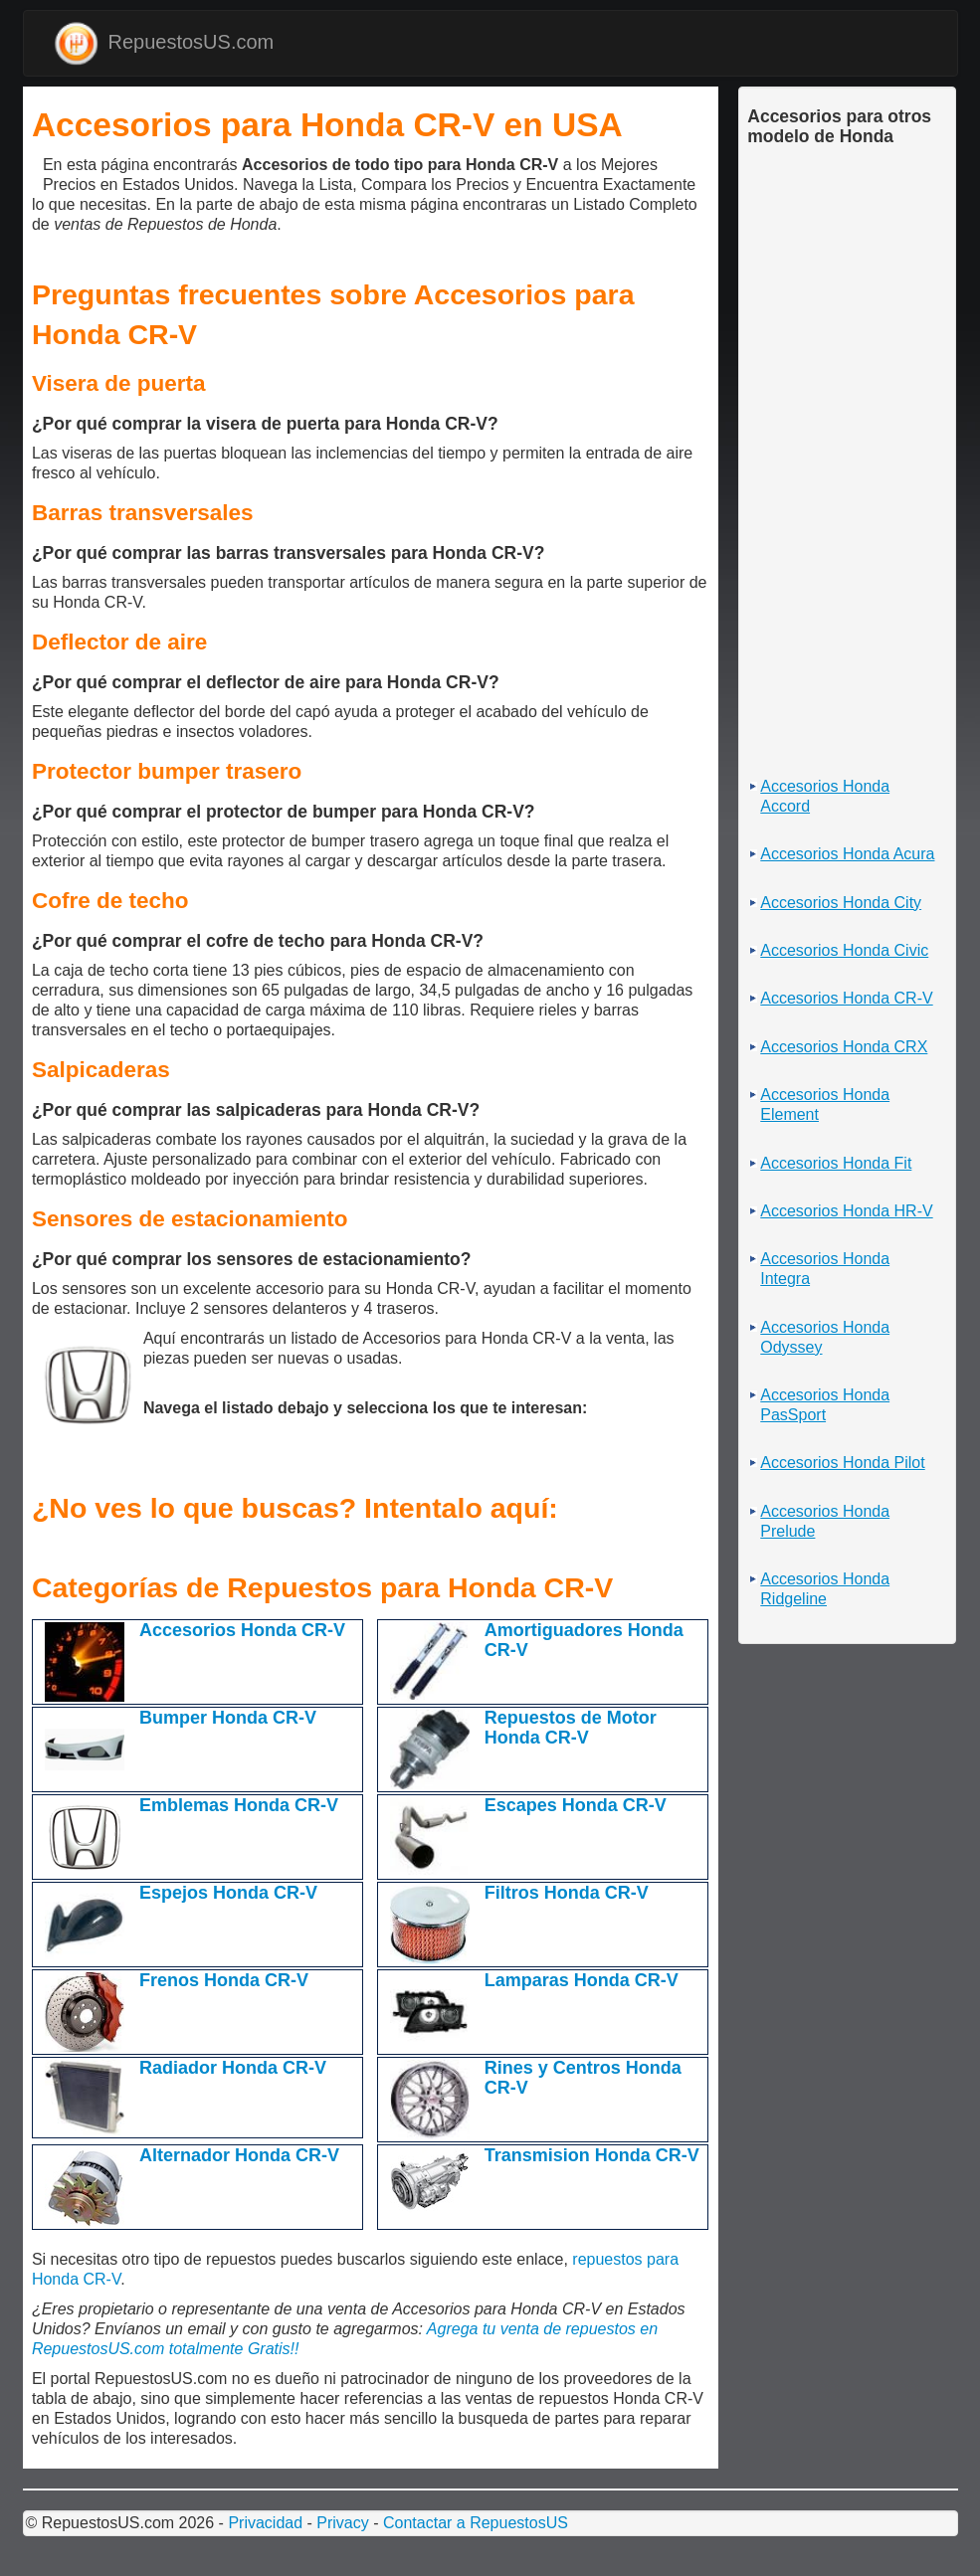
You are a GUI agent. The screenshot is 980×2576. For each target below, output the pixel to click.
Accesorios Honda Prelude (824, 1521)
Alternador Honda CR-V (239, 2155)
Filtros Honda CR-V (567, 1893)
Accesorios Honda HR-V (846, 1210)
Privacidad (265, 2522)
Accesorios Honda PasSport (824, 1404)
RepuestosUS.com (164, 43)
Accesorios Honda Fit (835, 1163)
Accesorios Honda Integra (824, 1268)
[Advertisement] (37, 172)
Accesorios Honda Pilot (842, 1462)
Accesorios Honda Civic (844, 950)
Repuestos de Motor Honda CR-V (571, 1728)
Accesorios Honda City (840, 902)
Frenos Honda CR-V (223, 1980)
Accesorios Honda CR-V (242, 1630)
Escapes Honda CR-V (576, 1805)
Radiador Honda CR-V (232, 2068)
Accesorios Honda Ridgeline (824, 1588)
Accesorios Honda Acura (847, 853)
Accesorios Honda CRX (843, 1046)
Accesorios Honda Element (824, 1104)
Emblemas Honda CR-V (238, 1805)
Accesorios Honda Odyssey (824, 1337)
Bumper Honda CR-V (227, 1718)
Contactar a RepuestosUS (475, 2522)
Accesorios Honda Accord (824, 796)
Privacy (342, 2522)
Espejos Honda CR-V (228, 1893)
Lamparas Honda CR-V (582, 1980)
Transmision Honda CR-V (592, 2155)
